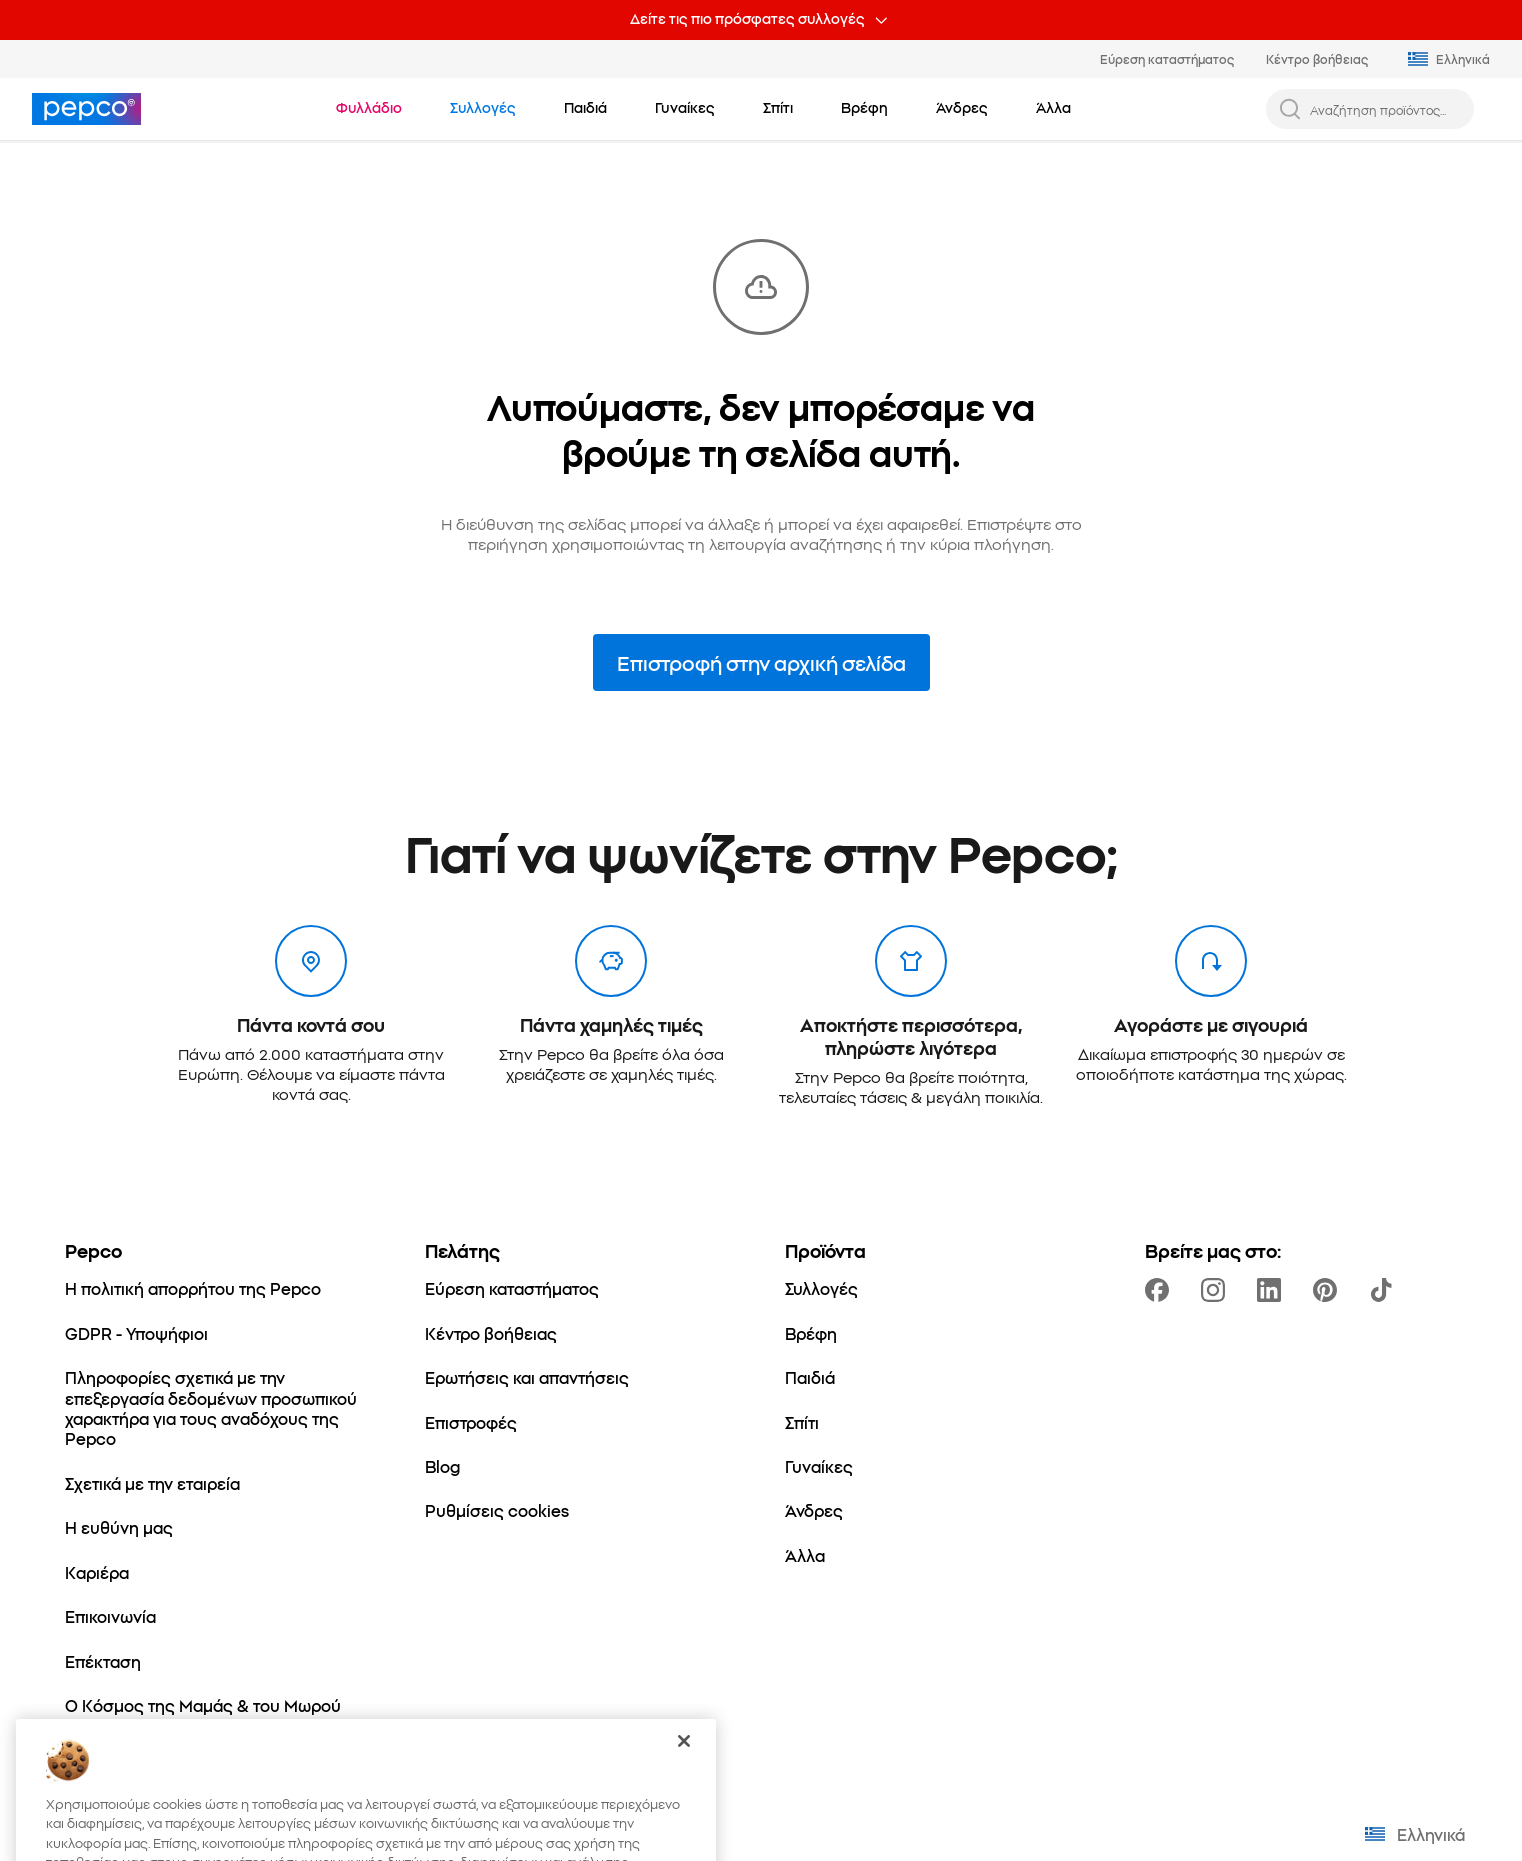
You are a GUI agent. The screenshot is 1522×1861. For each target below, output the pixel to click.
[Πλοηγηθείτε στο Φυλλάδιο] (369, 108)
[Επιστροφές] (471, 1422)
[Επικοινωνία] (110, 1616)
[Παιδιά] (810, 1377)
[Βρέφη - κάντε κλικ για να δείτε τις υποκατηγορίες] (864, 108)
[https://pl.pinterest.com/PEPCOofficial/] (1329, 1290)
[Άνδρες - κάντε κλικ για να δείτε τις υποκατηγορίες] (962, 108)
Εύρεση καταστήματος (1167, 58)
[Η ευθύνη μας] (119, 1527)
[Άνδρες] (814, 1510)
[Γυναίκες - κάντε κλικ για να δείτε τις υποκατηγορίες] (685, 108)
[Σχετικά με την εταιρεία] (152, 1483)
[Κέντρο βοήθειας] (491, 1333)
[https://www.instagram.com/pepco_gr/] (1217, 1290)
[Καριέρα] (97, 1572)
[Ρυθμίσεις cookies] (497, 1510)
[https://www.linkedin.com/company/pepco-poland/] (1273, 1290)
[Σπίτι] (802, 1422)
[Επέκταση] (103, 1661)
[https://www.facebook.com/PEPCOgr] (1161, 1290)
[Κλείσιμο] (684, 1778)
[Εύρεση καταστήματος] (512, 1288)
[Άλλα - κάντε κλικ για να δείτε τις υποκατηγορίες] (1053, 108)
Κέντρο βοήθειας (1317, 58)
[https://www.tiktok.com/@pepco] (1385, 1290)
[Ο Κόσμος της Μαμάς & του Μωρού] (203, 1705)
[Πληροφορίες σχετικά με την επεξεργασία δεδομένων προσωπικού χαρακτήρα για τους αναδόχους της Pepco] (221, 1408)
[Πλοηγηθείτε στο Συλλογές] (483, 108)
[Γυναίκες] (819, 1466)
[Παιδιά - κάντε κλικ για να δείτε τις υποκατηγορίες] (585, 108)
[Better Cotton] (118, 1750)
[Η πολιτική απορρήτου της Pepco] (193, 1288)
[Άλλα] (805, 1555)
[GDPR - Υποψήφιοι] (136, 1333)
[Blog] (442, 1466)
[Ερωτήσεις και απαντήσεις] (527, 1377)
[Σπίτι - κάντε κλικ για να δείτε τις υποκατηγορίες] (778, 108)
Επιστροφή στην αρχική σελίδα (761, 662)
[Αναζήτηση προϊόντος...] (1386, 109)
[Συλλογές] (821, 1288)
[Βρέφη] (811, 1333)
